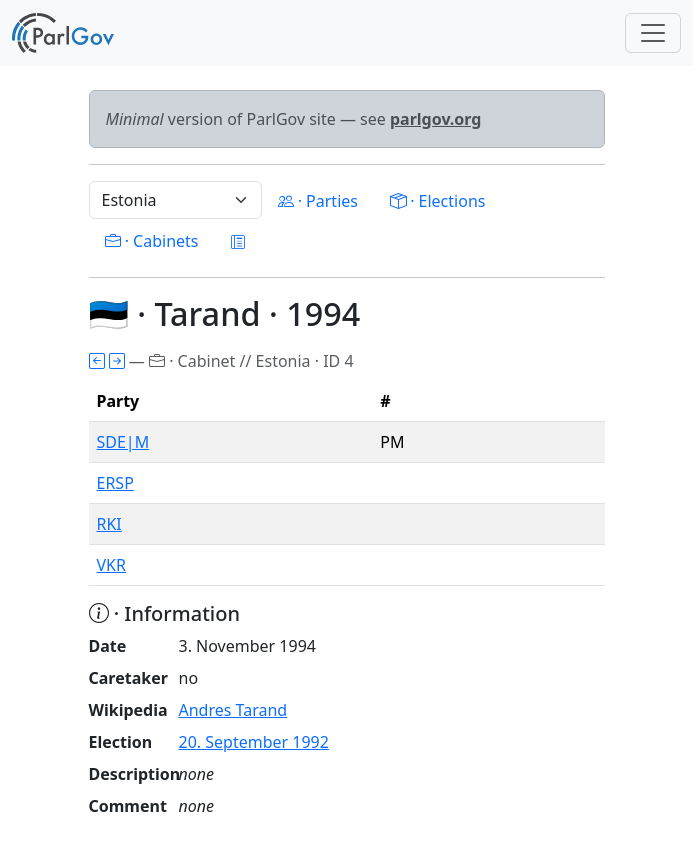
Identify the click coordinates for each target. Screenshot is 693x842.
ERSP (115, 483)
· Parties (318, 201)
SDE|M (123, 442)
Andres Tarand (233, 710)
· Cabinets (152, 241)
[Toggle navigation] (653, 33)
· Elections (437, 201)
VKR (111, 565)
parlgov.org (436, 119)
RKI (109, 524)
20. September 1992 (254, 742)
